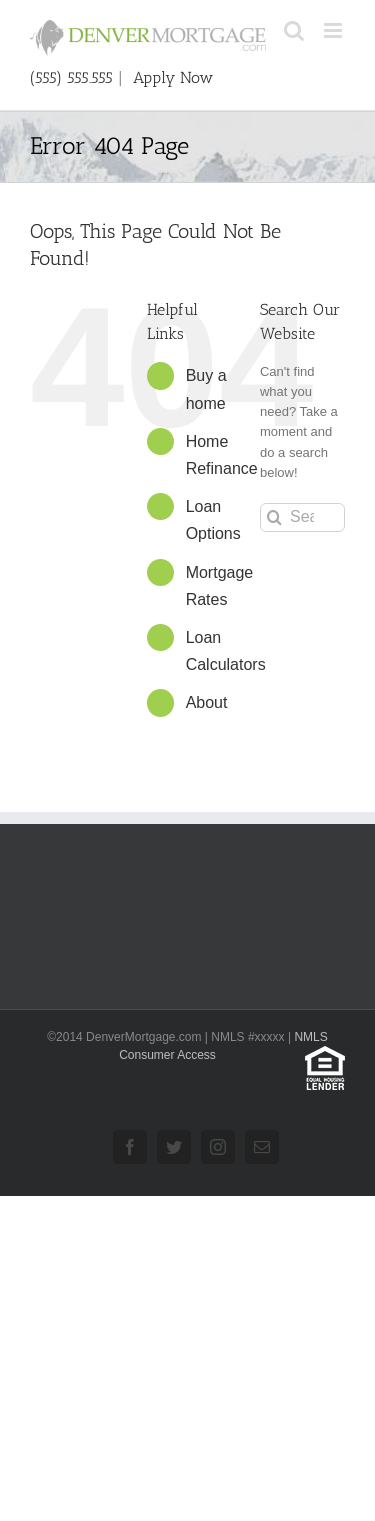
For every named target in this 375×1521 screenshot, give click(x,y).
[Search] (274, 517)
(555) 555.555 (74, 77)
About (207, 702)
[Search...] (302, 517)
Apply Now (173, 77)
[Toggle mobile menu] (334, 30)
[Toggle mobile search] (294, 30)
